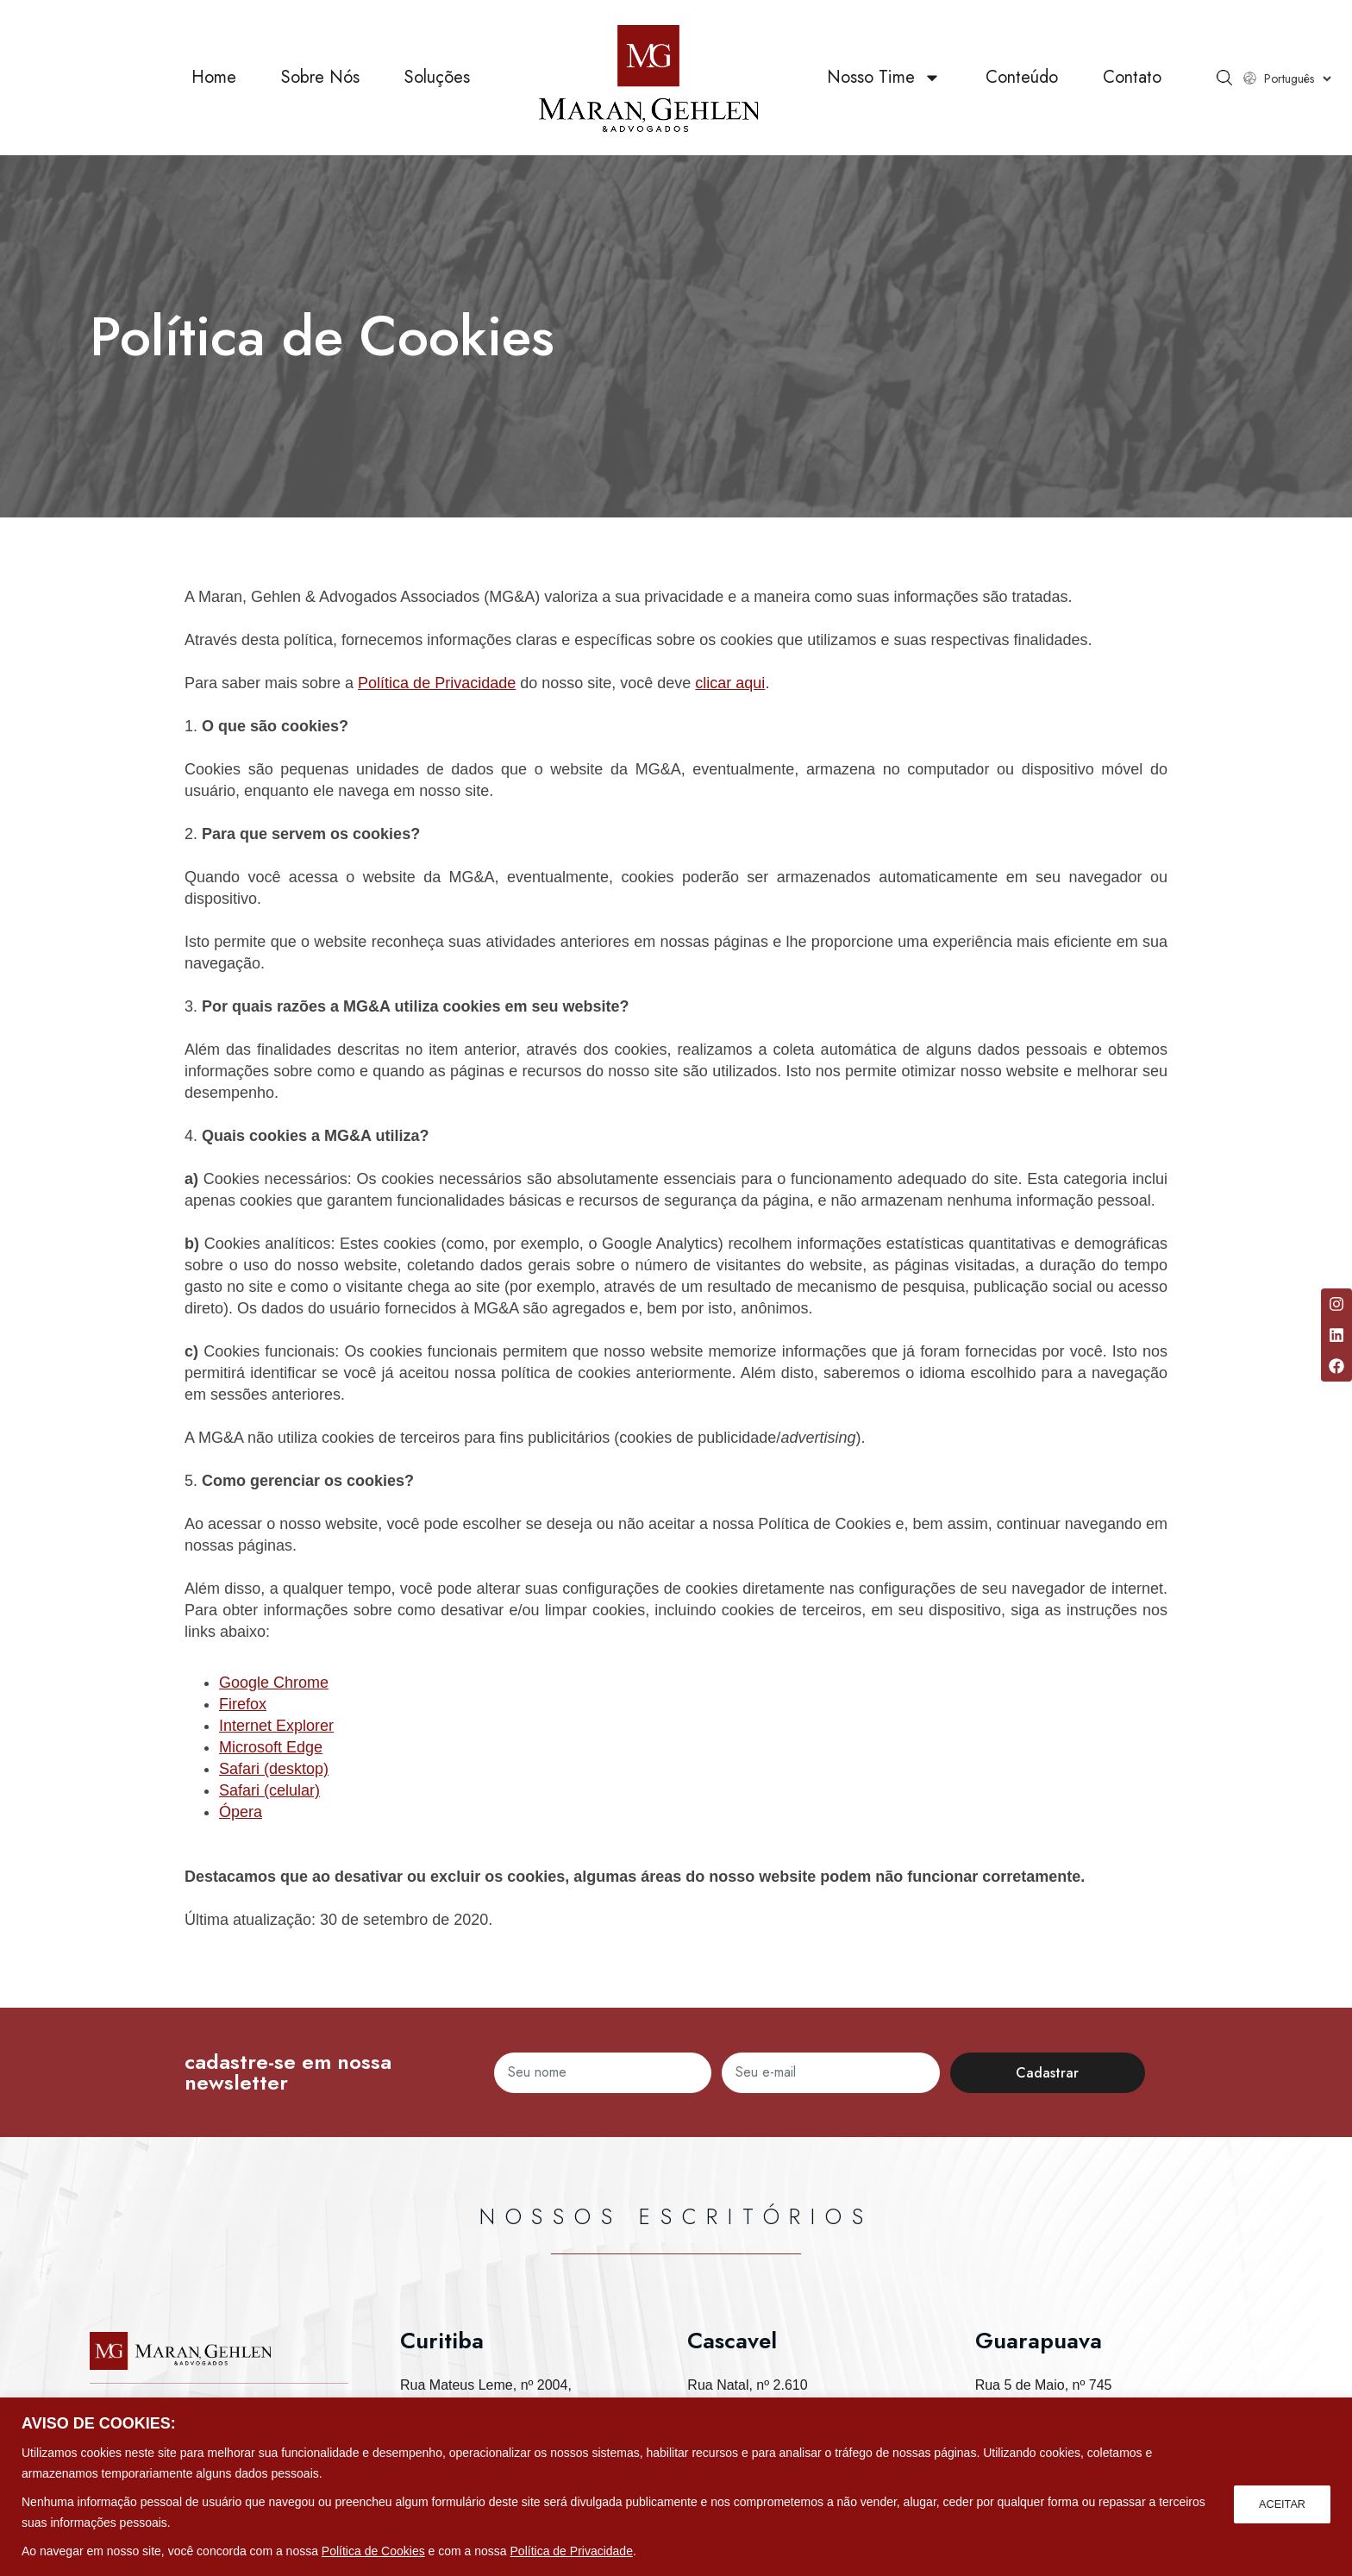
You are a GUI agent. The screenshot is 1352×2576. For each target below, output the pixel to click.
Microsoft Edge (270, 1747)
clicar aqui (730, 683)
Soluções (437, 77)
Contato (1132, 77)
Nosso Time (884, 77)
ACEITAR (1279, 2502)
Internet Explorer (276, 1725)
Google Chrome (274, 1682)
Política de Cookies (373, 2551)
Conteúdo (1022, 77)
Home (213, 77)
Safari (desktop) (274, 1768)
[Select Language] (1297, 78)
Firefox (242, 1704)
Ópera (240, 1812)
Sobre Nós (320, 77)
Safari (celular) (269, 1790)
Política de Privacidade (571, 2551)
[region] (676, 2486)
